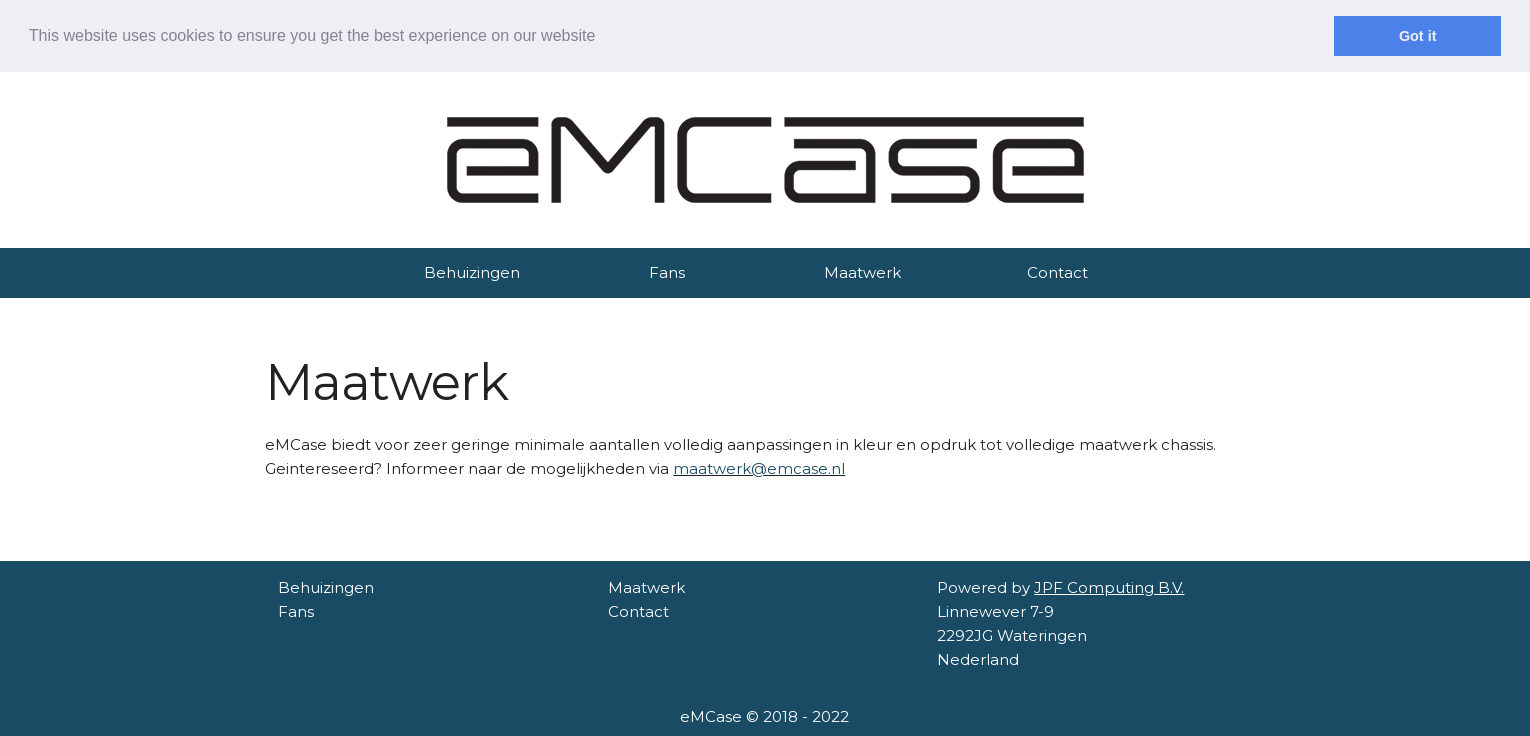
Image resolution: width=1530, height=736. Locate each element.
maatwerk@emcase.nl (759, 468)
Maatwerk (862, 272)
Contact (1057, 272)
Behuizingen (472, 272)
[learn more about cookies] (603, 37)
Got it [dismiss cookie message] (1418, 36)
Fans (667, 272)
